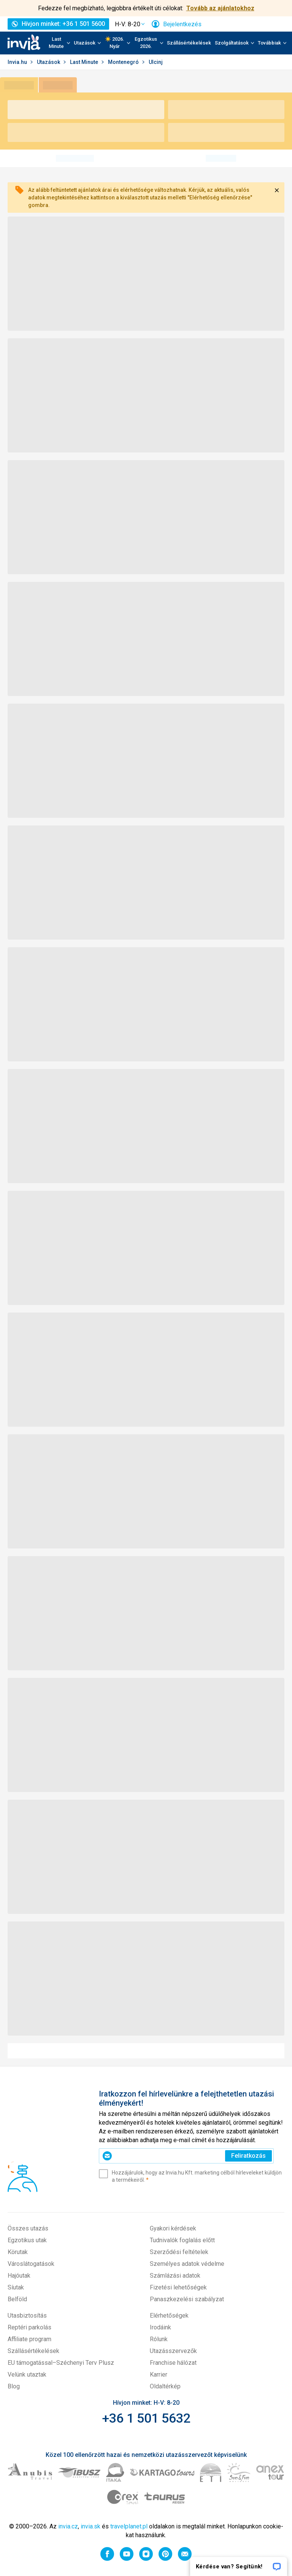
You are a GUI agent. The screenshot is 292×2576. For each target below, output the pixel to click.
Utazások (49, 62)
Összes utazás (28, 2228)
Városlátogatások (31, 2263)
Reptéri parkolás (29, 2327)
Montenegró (124, 62)
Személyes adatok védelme (187, 2263)
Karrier (158, 2374)
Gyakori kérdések (173, 2228)
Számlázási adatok (175, 2275)
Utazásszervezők (173, 2351)
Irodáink (160, 2327)
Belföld (17, 2299)
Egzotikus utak (27, 2240)
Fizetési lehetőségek (178, 2287)
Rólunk (159, 2339)
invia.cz (68, 2526)
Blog (14, 2386)
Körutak (18, 2252)
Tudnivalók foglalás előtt (182, 2240)
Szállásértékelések (189, 43)
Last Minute (84, 62)
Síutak (16, 2287)
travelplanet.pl (129, 2526)
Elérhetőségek (169, 2315)
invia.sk (90, 2526)
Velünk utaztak (27, 2374)
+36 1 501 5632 (146, 2418)
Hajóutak (19, 2275)
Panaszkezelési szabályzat (187, 2299)
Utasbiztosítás (27, 2315)
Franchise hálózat (173, 2362)
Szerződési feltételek (179, 2252)
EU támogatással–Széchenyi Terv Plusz (61, 2362)
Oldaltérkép (165, 2386)
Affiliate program (29, 2339)
